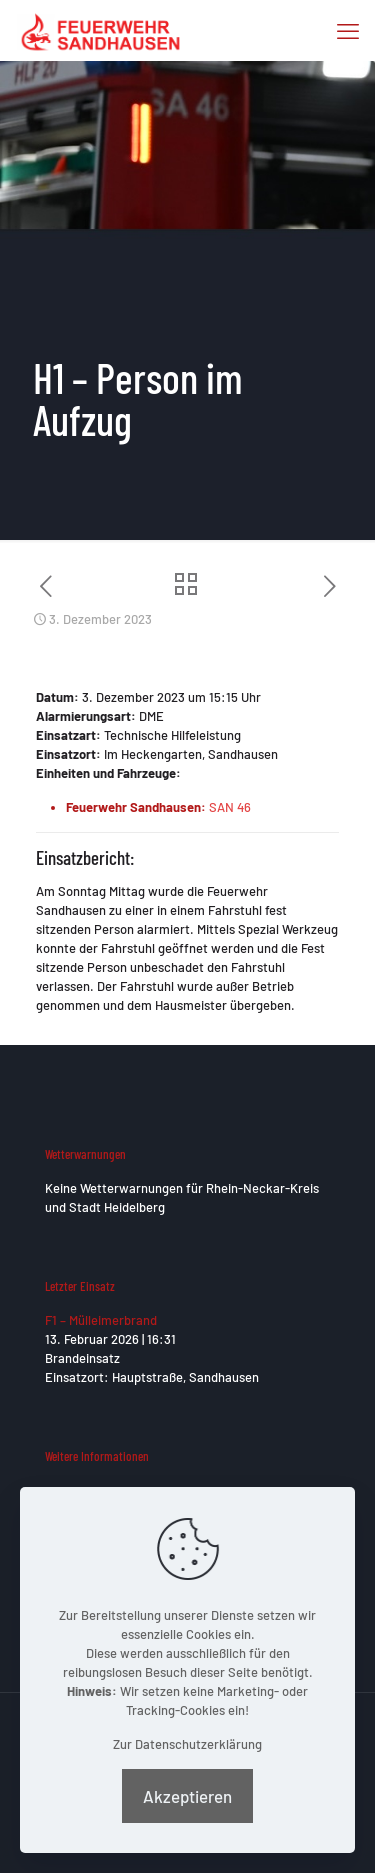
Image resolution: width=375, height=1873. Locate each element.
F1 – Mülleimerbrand (101, 1320)
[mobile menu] (348, 30)
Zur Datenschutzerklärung (187, 1744)
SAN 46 (230, 807)
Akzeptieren (187, 1796)
